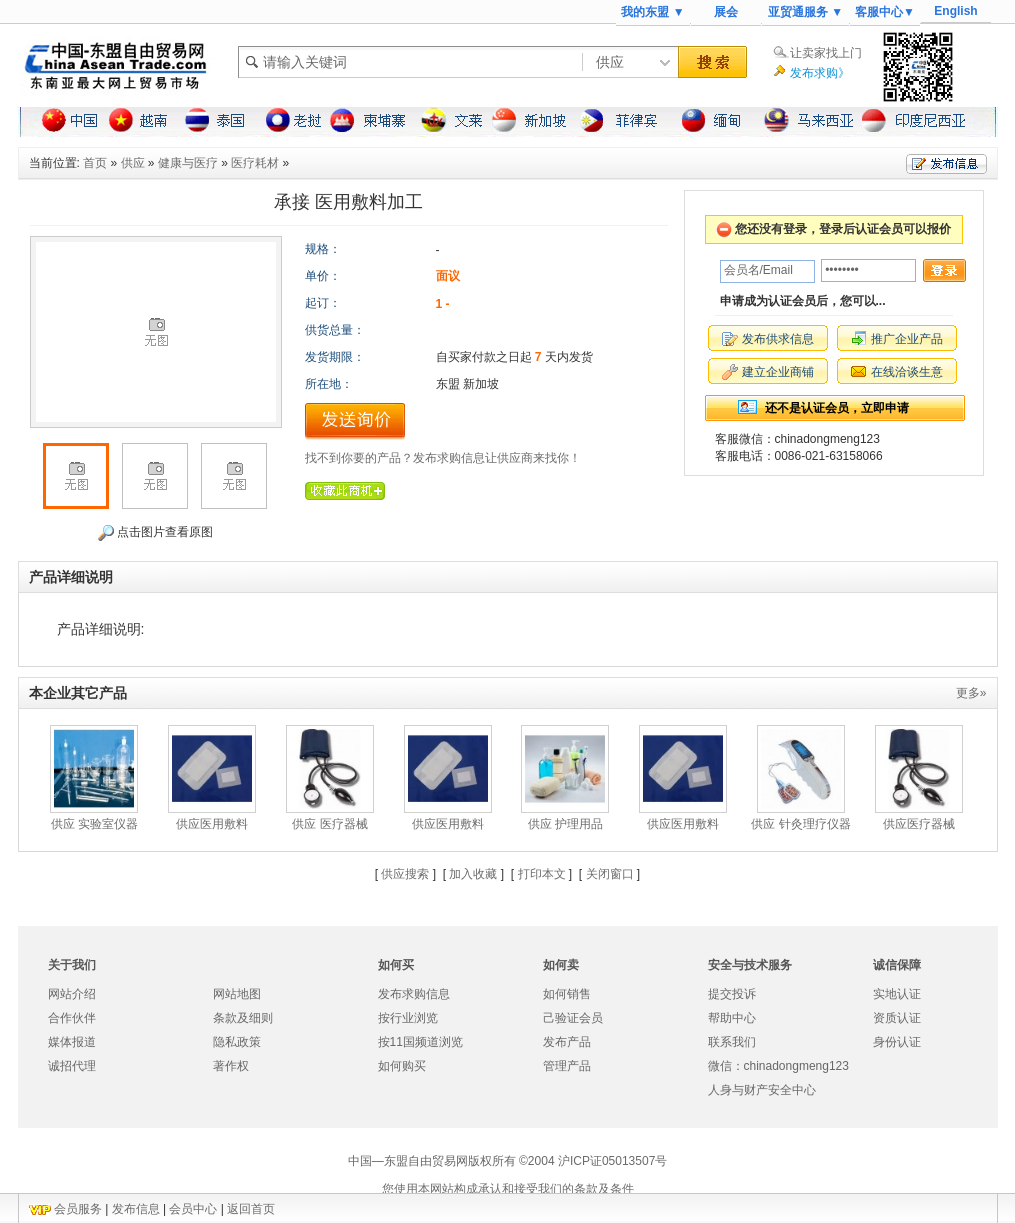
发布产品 (567, 1042)
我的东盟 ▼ (652, 12)
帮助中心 (732, 1018)
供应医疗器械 (919, 824)
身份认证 (897, 1042)
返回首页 (251, 1209)
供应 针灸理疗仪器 (800, 824)
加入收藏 (473, 874)
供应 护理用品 (565, 824)
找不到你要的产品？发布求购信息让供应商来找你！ (443, 458)
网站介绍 (72, 994)
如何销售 (567, 994)
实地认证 (897, 994)
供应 (133, 163)
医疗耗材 (255, 163)
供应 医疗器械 (329, 824)
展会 (726, 12)
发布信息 (136, 1209)
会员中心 (193, 1209)
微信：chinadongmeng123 (778, 1066)
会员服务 (78, 1209)
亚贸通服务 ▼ (805, 12)
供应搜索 (405, 874)
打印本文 (542, 874)
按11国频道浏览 (420, 1042)
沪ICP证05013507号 (612, 1161)
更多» (971, 693)
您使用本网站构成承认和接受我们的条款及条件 (508, 1189)
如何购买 (402, 1066)
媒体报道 (72, 1042)
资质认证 (897, 1018)
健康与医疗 (188, 163)
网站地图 (237, 994)
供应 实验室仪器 (94, 824)
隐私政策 (237, 1042)
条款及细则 (243, 1018)
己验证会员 (573, 1018)
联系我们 (732, 1042)
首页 (95, 163)
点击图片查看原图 (155, 533)
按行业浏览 (408, 1018)
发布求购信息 (414, 994)
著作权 (231, 1066)
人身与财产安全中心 (762, 1090)
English (955, 11)
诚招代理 (72, 1066)
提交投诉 (732, 994)
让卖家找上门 (826, 53)
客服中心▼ (885, 12)
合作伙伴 (72, 1018)
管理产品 (567, 1066)
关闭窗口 (610, 874)
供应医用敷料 (212, 824)
